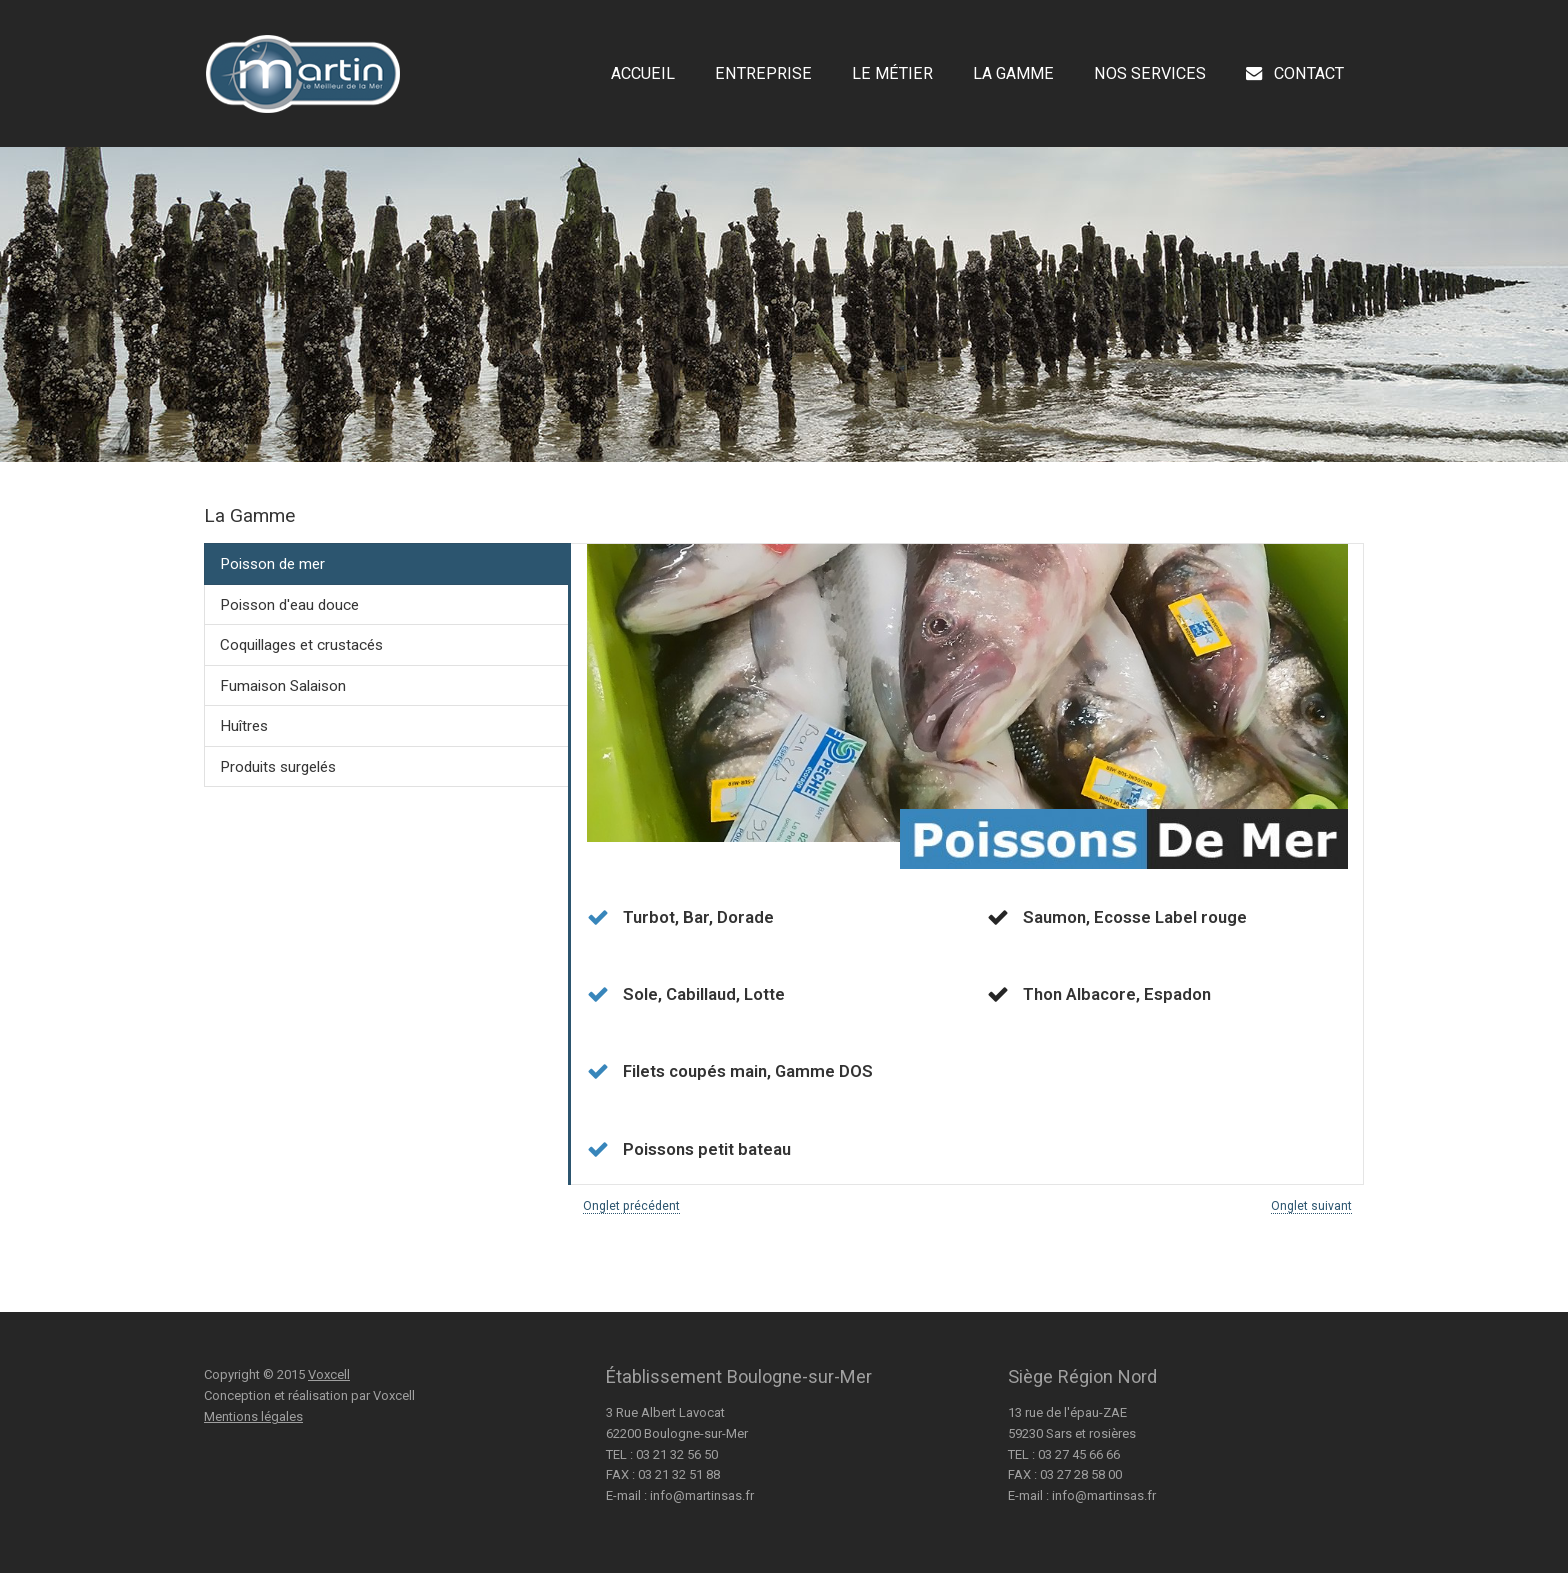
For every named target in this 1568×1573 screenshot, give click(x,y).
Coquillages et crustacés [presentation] (301, 645)
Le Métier (892, 74)
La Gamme (1013, 74)
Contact (1295, 74)
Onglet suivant (1311, 1206)
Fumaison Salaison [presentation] (283, 686)
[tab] (386, 564)
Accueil (643, 74)
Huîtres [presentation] (244, 726)
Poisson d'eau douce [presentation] (289, 605)
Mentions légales (253, 1416)
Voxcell (329, 1374)
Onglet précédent (631, 1206)
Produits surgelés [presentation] (278, 767)
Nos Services (1150, 74)
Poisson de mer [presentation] (272, 564)
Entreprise (763, 74)
